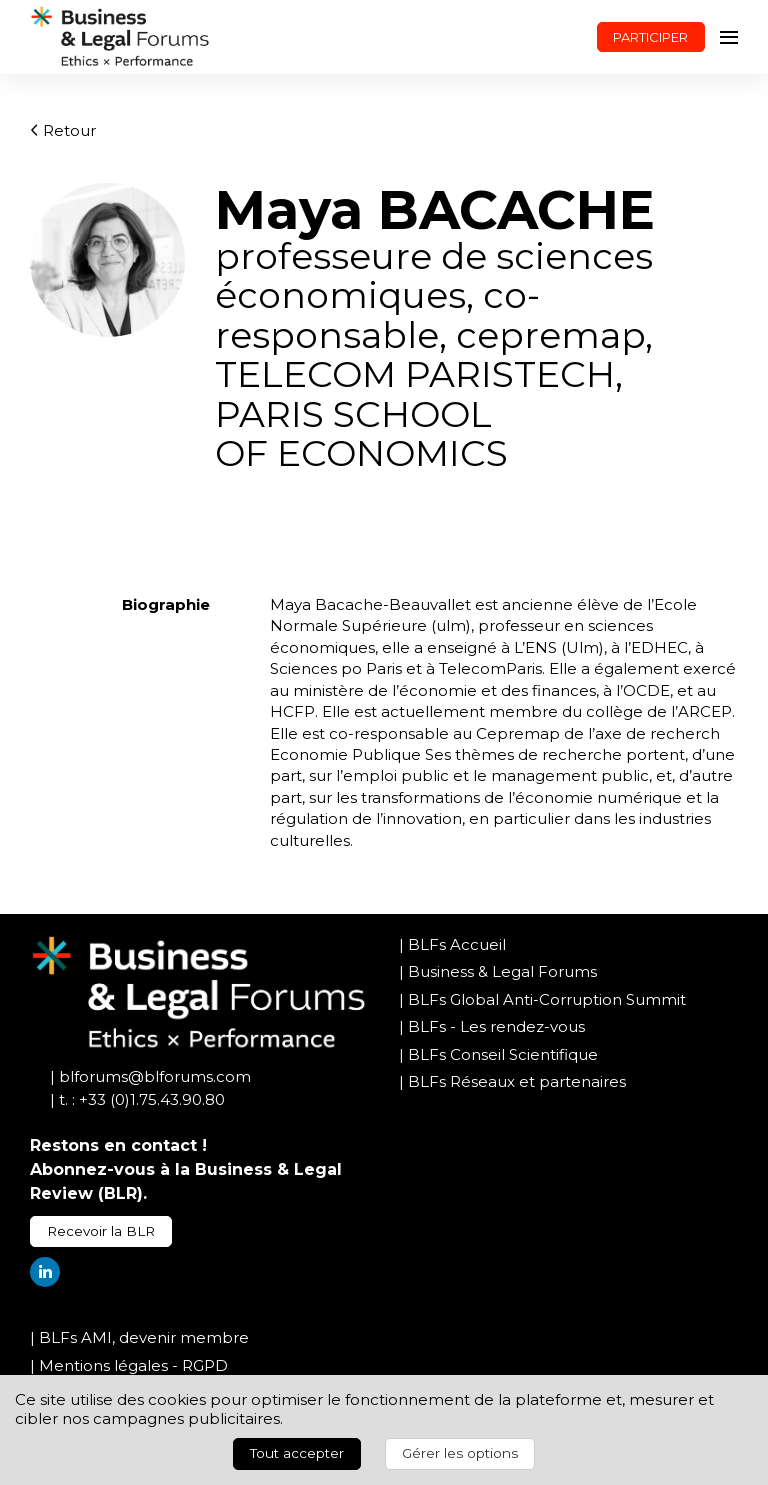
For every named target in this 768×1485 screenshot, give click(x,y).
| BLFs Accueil (452, 944)
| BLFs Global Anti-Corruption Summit (542, 999)
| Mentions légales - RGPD (129, 1365)
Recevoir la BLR (101, 1231)
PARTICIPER (650, 37)
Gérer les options (460, 1453)
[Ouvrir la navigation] (729, 37)
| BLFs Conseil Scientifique (498, 1054)
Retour (63, 130)
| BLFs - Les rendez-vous (492, 1026)
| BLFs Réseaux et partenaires (512, 1081)
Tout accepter (297, 1453)
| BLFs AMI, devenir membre (139, 1337)
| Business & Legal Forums (498, 971)
